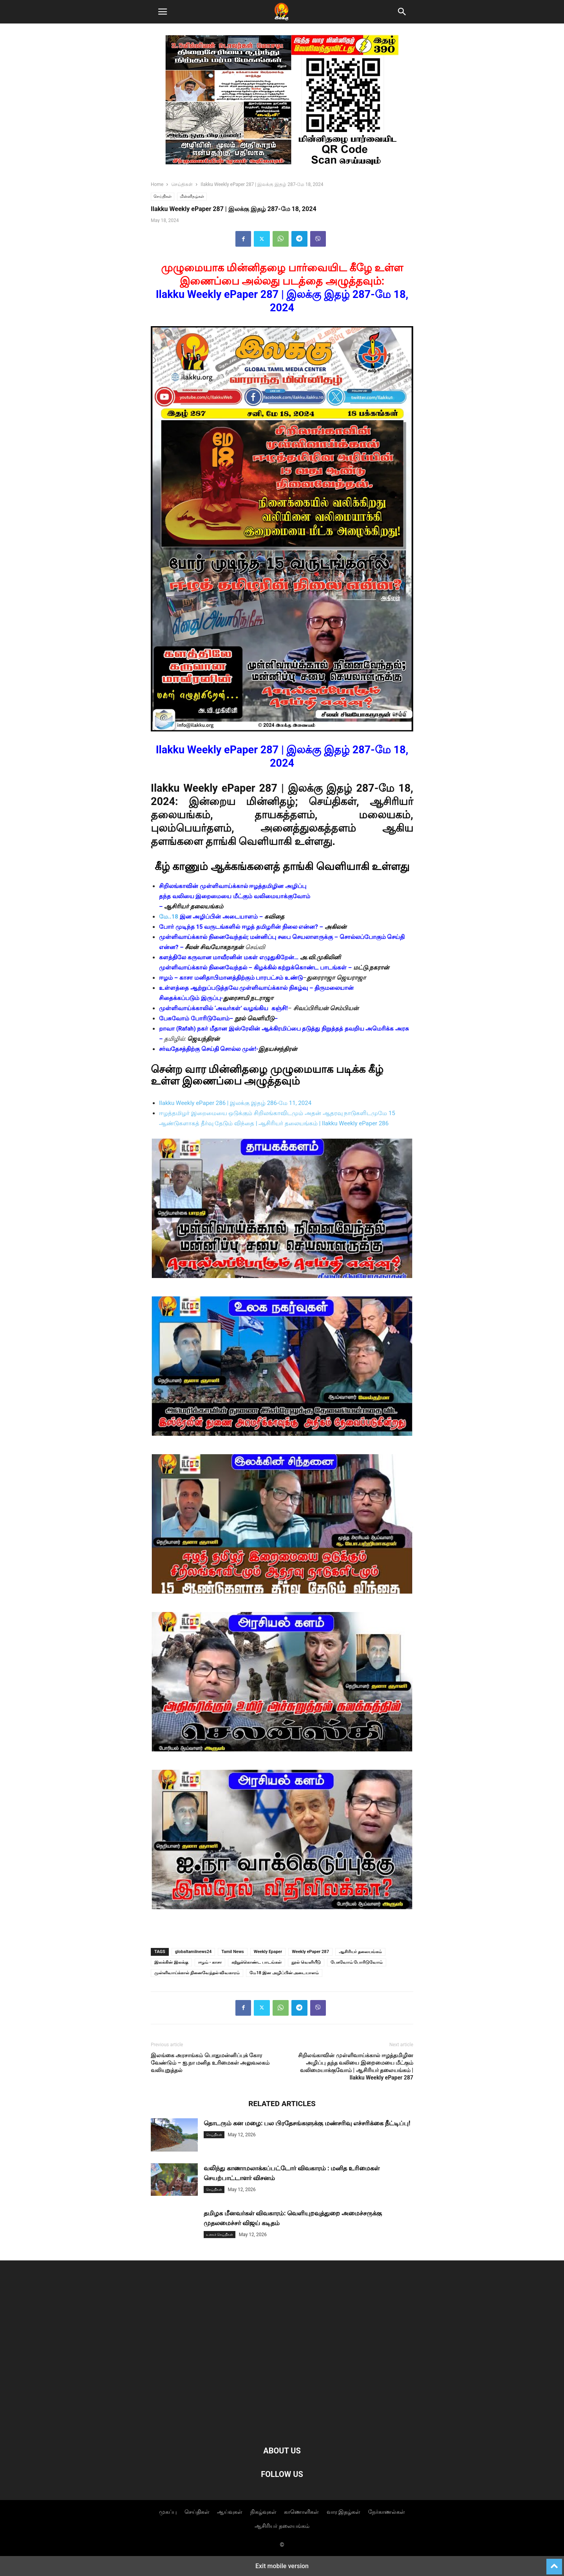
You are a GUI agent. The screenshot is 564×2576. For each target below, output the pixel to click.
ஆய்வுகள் (229, 2512)
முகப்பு (168, 2512)
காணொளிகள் (301, 2512)
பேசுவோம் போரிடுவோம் (357, 1962)
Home (157, 184)
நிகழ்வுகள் (263, 2512)
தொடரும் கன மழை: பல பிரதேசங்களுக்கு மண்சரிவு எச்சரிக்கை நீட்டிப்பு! (307, 2123)
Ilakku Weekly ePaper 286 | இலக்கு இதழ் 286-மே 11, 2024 (235, 1103)
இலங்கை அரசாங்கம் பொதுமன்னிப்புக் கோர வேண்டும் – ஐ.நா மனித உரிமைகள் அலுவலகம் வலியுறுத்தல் (210, 2062)
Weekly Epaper (268, 1951)
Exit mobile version (282, 2566)
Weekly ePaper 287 (310, 1951)
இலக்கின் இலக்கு (171, 1962)
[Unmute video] (282, 1212)
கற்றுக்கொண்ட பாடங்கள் (256, 1962)
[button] (162, 11)
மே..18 (168, 916)
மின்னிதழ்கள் (192, 196)
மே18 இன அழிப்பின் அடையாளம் (284, 1972)
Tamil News (232, 1951)
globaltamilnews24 (193, 1951)
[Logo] (282, 2426)
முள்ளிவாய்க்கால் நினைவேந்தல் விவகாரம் (197, 1972)
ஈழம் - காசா (210, 1962)
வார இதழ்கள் (343, 2512)
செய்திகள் (182, 184)
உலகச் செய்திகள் (219, 2235)
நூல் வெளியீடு (306, 1962)
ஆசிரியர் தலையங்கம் (360, 1951)
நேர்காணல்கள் (386, 2512)
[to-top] (554, 2563)
